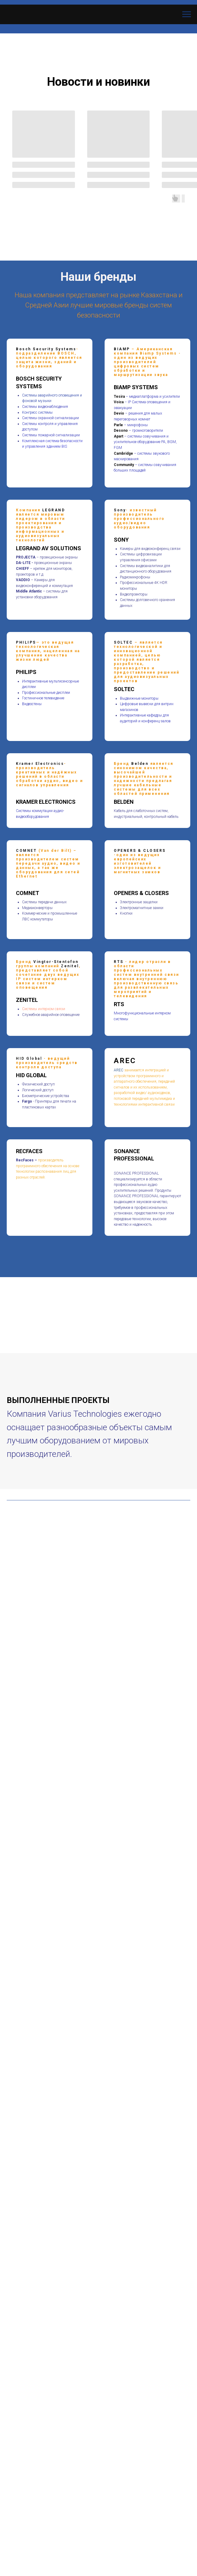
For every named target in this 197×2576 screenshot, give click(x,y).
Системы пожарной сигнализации (51, 435)
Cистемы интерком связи (43, 1009)
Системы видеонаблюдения (45, 406)
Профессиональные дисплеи (46, 692)
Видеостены (32, 704)
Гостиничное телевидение (43, 698)
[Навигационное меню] (186, 14)
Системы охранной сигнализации (50, 418)
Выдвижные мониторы (139, 698)
